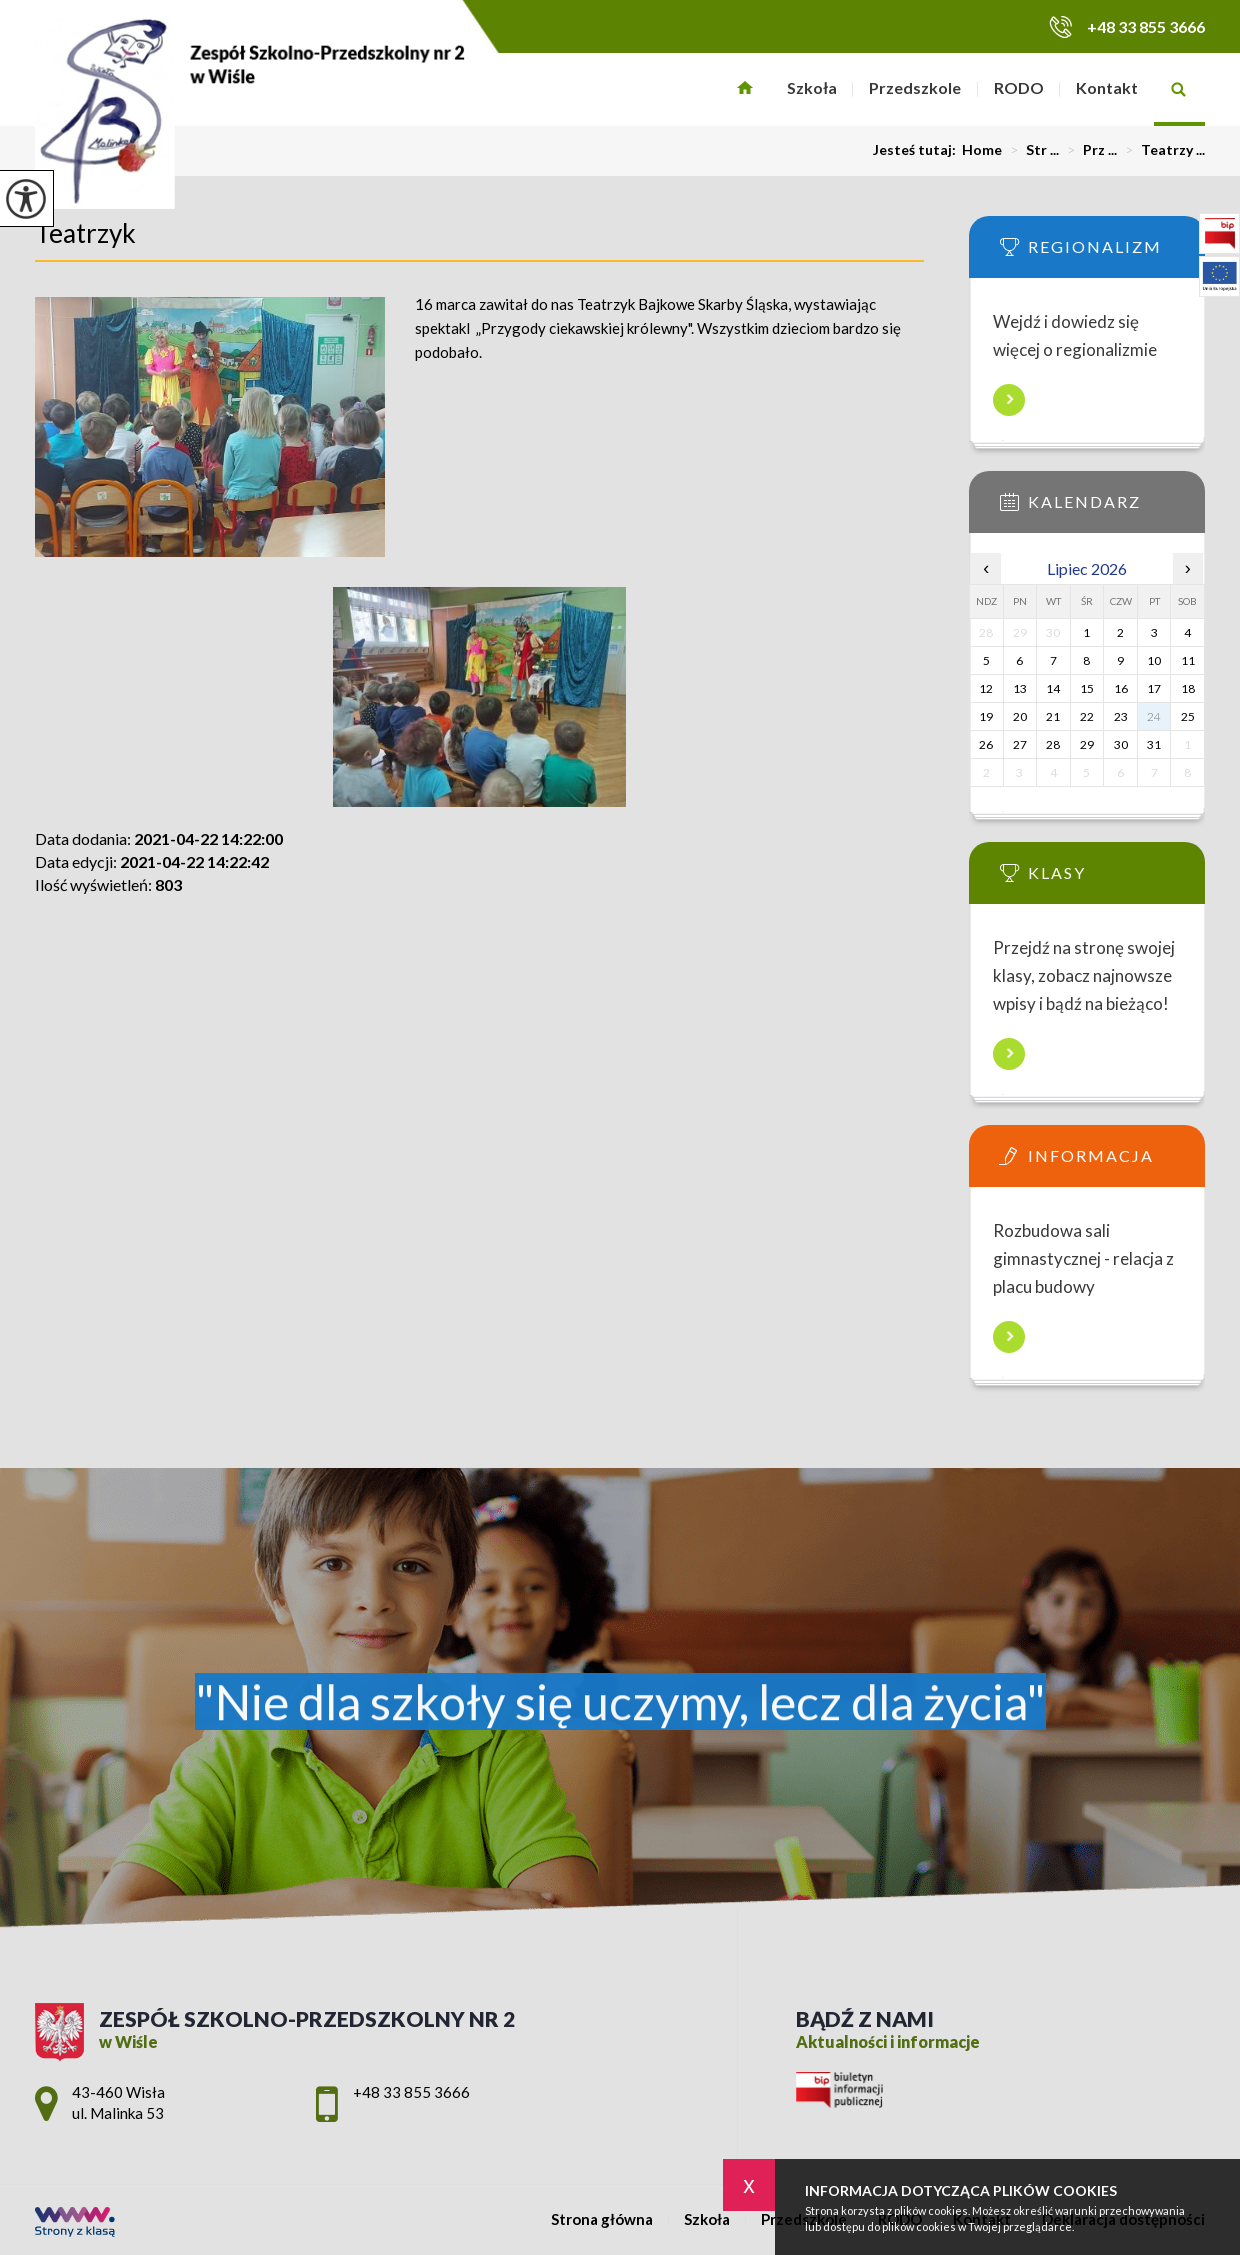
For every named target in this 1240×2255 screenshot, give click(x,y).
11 (1188, 660)
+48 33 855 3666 (1127, 26)
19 (986, 716)
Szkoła (812, 87)
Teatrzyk (85, 233)
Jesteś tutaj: (917, 150)
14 (1053, 688)
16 (1121, 688)
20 (1020, 716)
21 (1053, 716)
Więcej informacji (1009, 400)
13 (1020, 688)
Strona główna (745, 89)
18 (1188, 688)
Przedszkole (915, 87)
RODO (1019, 87)
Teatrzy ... (1161, 150)
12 (986, 688)
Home (982, 150)
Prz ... (1088, 150)
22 (1087, 716)
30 (1121, 744)
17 (1154, 688)
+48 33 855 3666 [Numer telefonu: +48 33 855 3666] (411, 2092)
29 (1087, 744)
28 (1053, 744)
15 (1087, 688)
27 (1020, 744)
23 (1121, 716)
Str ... (1030, 150)
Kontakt (1107, 87)
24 (1154, 716)
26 (986, 744)
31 (1154, 744)
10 (1154, 660)
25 (1188, 716)
